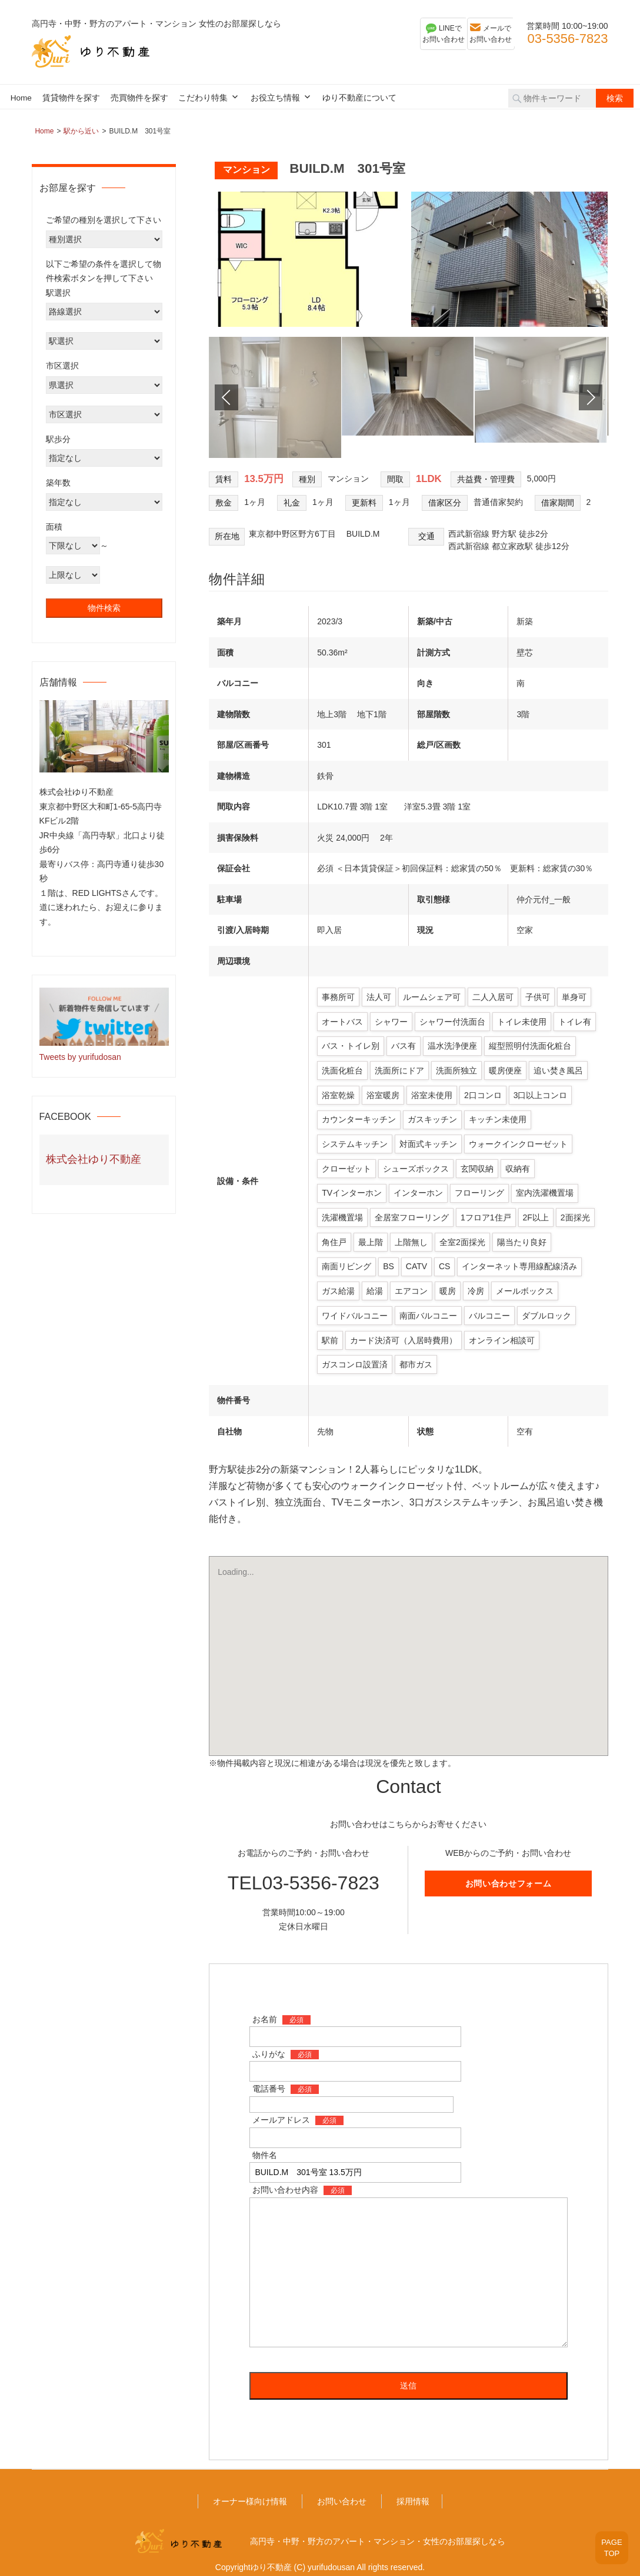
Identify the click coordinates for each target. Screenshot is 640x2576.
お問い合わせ (341, 2486)
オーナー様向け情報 (250, 2486)
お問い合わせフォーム (508, 1868)
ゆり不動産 (271, 2552)
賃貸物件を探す (71, 97)
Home (21, 97)
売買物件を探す (139, 97)
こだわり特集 (203, 97)
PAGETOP (606, 2540)
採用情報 (412, 2486)
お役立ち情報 (275, 97)
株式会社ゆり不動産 (93, 1159)
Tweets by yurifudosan (80, 1057)
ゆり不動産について (359, 97)
